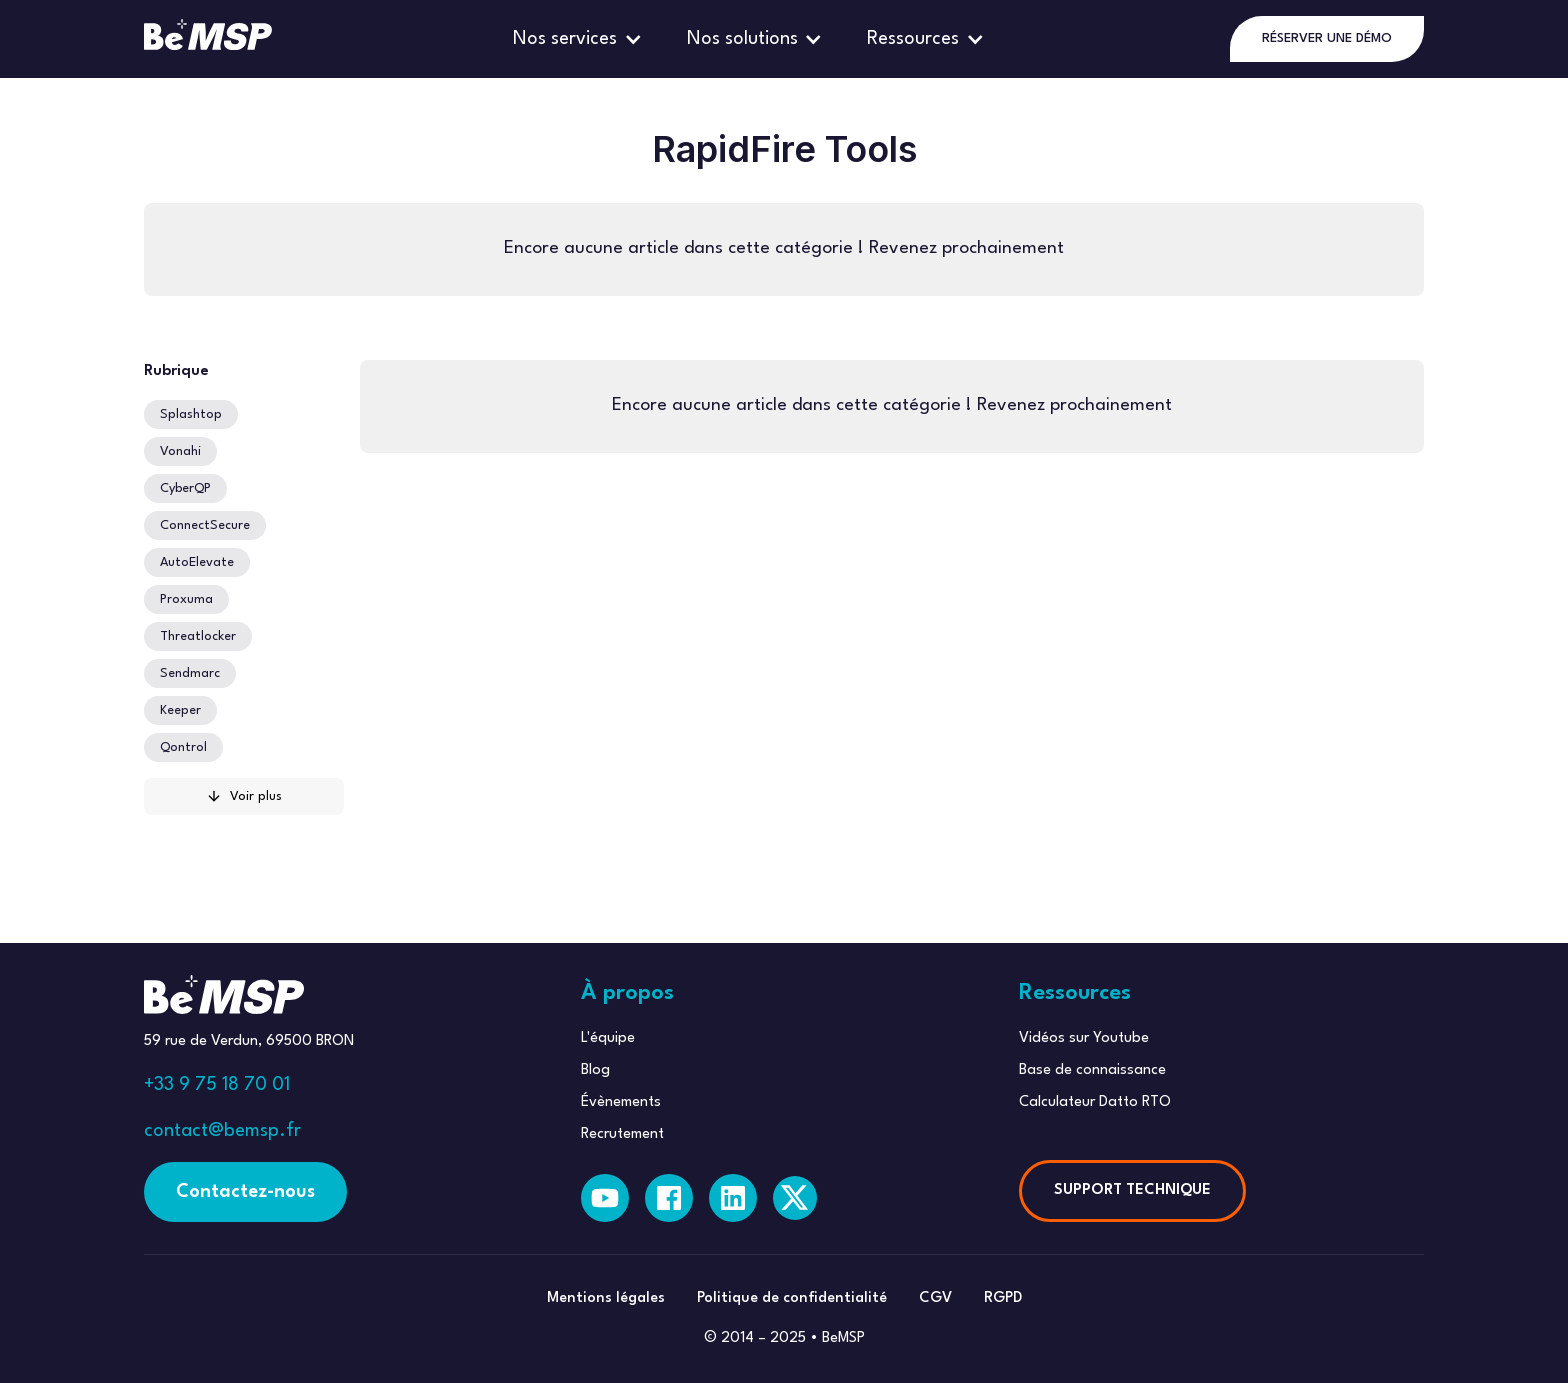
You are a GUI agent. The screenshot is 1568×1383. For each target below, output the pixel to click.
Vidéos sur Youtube (1084, 1038)
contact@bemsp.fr (222, 1131)
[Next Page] (244, 796)
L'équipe (608, 1038)
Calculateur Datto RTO (1095, 1102)
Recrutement (622, 1134)
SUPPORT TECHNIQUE (1132, 1190)
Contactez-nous (245, 1192)
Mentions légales (606, 1298)
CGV (935, 1298)
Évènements (621, 1102)
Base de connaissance (1092, 1070)
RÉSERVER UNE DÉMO (1327, 38)
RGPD (1003, 1298)
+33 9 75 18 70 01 (217, 1085)
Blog (595, 1070)
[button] (580, 39)
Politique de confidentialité (792, 1298)
